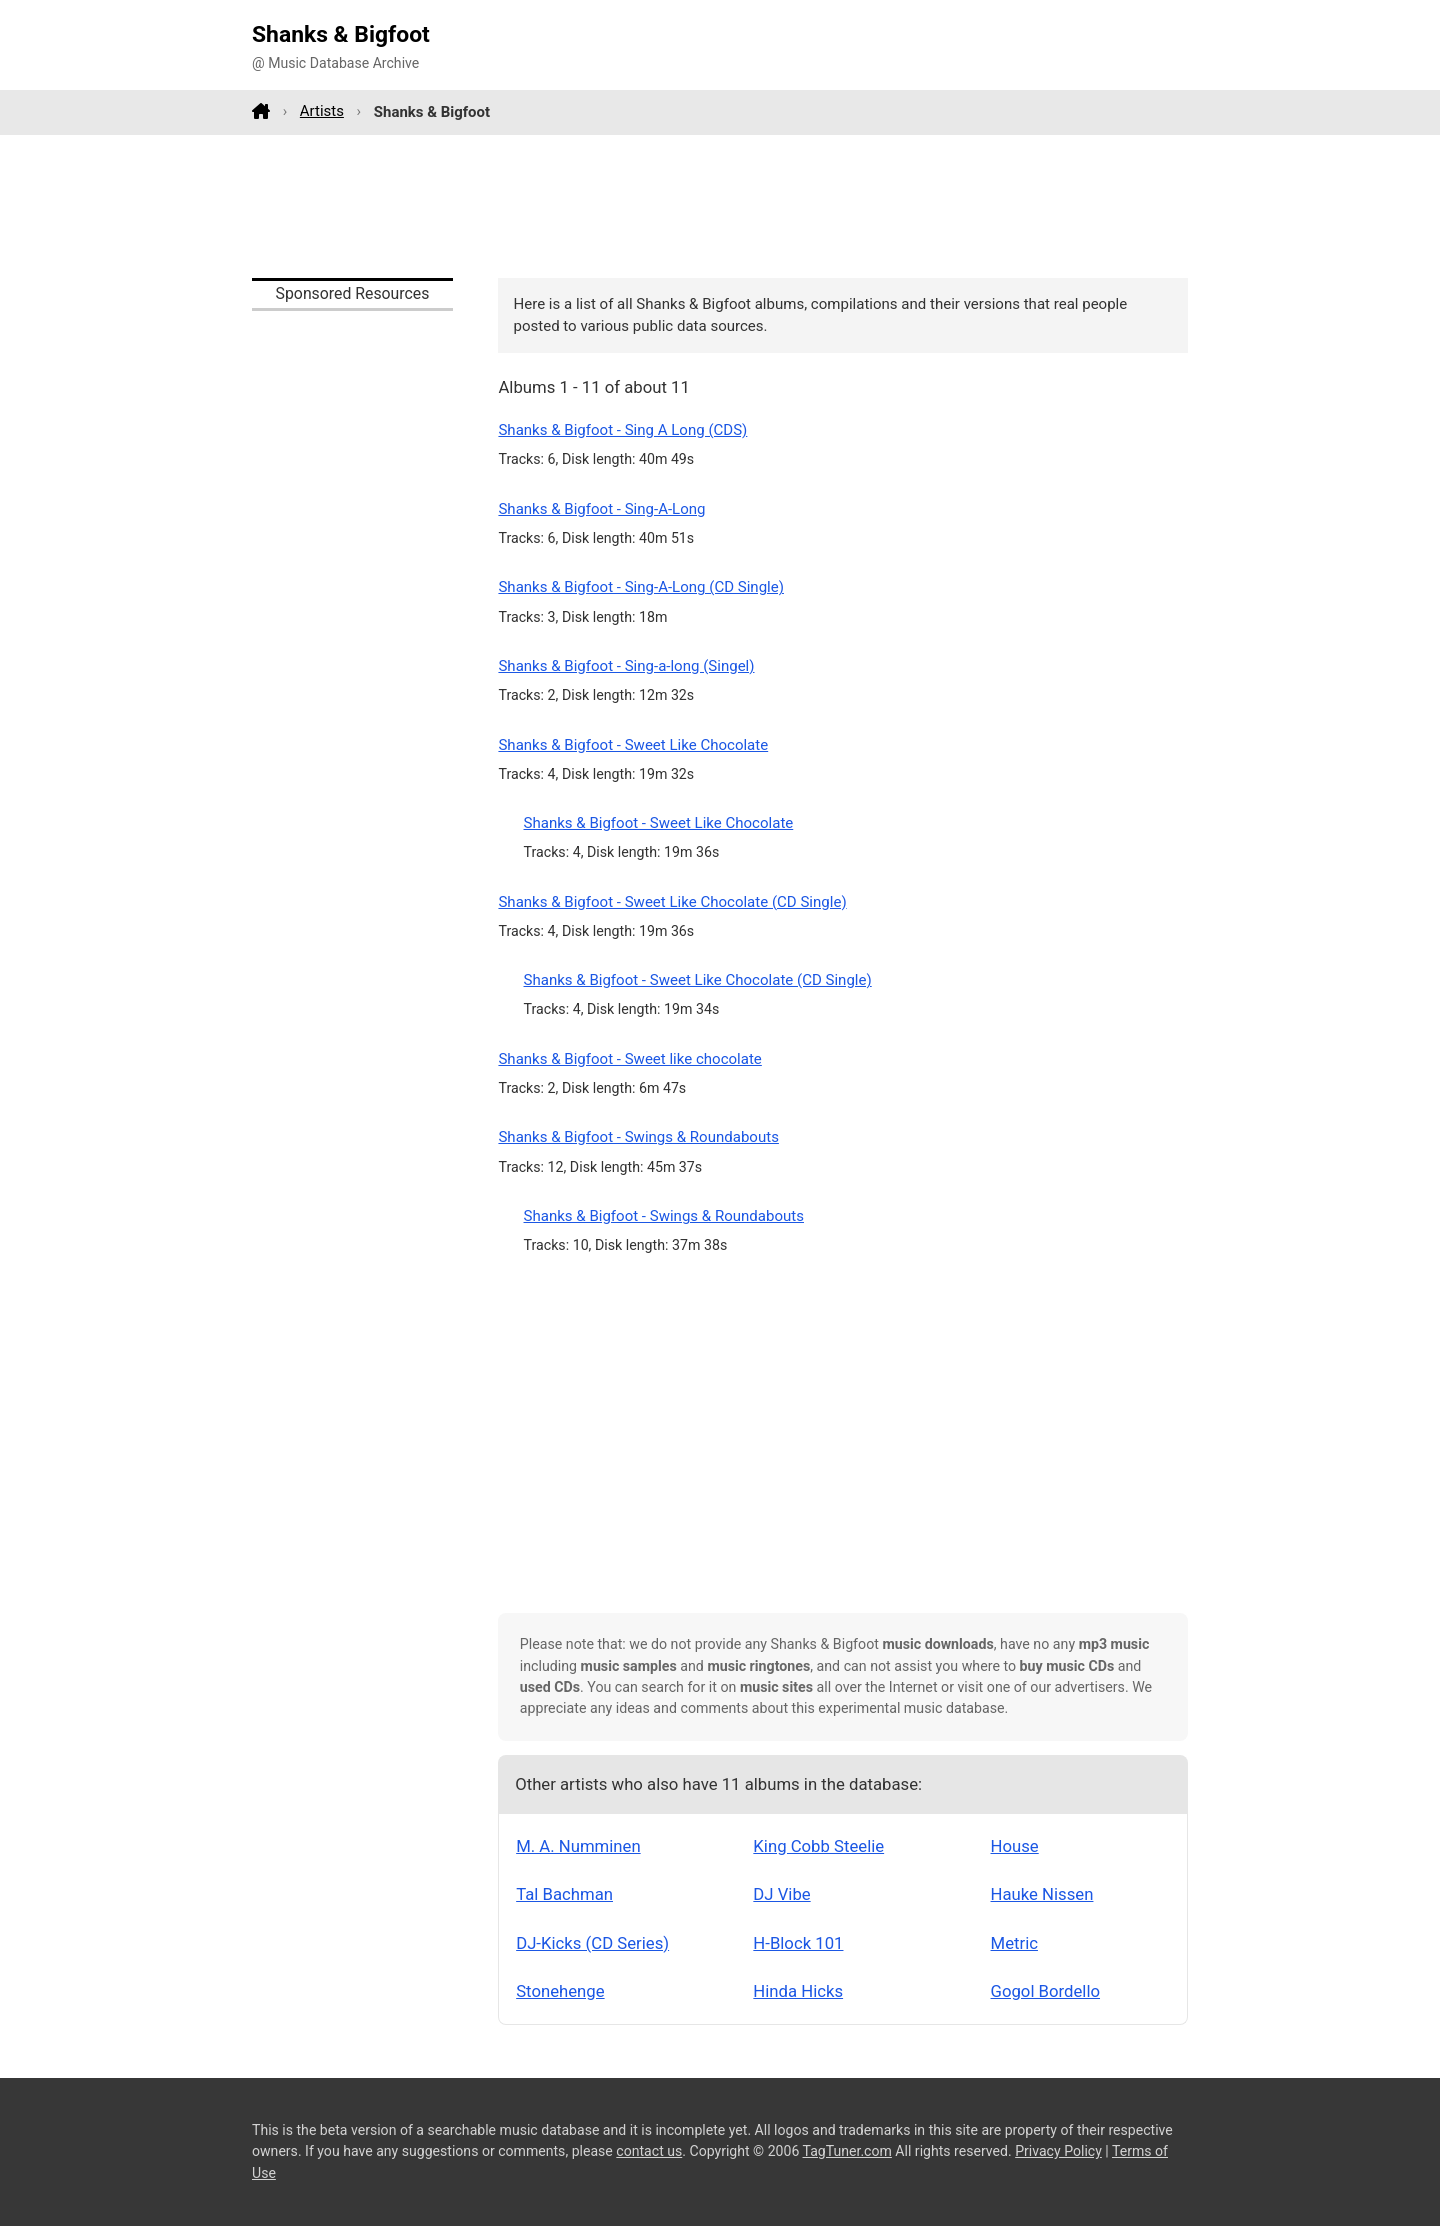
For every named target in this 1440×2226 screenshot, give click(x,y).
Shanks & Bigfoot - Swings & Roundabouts (638, 1137)
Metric (1014, 1943)
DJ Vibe (781, 1894)
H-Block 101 (798, 1943)
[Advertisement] (720, 206)
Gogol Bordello (1045, 1991)
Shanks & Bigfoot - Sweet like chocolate (629, 1059)
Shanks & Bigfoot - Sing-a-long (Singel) (626, 666)
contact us (649, 2151)
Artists (322, 111)
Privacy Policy (1058, 2151)
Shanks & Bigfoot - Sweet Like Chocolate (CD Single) (672, 902)
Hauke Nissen (1042, 1894)
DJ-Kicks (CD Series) (592, 1943)
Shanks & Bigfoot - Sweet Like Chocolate (633, 745)
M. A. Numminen (578, 1846)
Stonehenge (560, 1991)
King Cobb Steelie (818, 1846)
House (1015, 1846)
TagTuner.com (847, 2151)
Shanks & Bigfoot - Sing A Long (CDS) (622, 430)
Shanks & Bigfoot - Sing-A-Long (601, 509)
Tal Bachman (564, 1894)
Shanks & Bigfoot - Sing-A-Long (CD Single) (641, 587)
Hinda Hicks (798, 1991)
